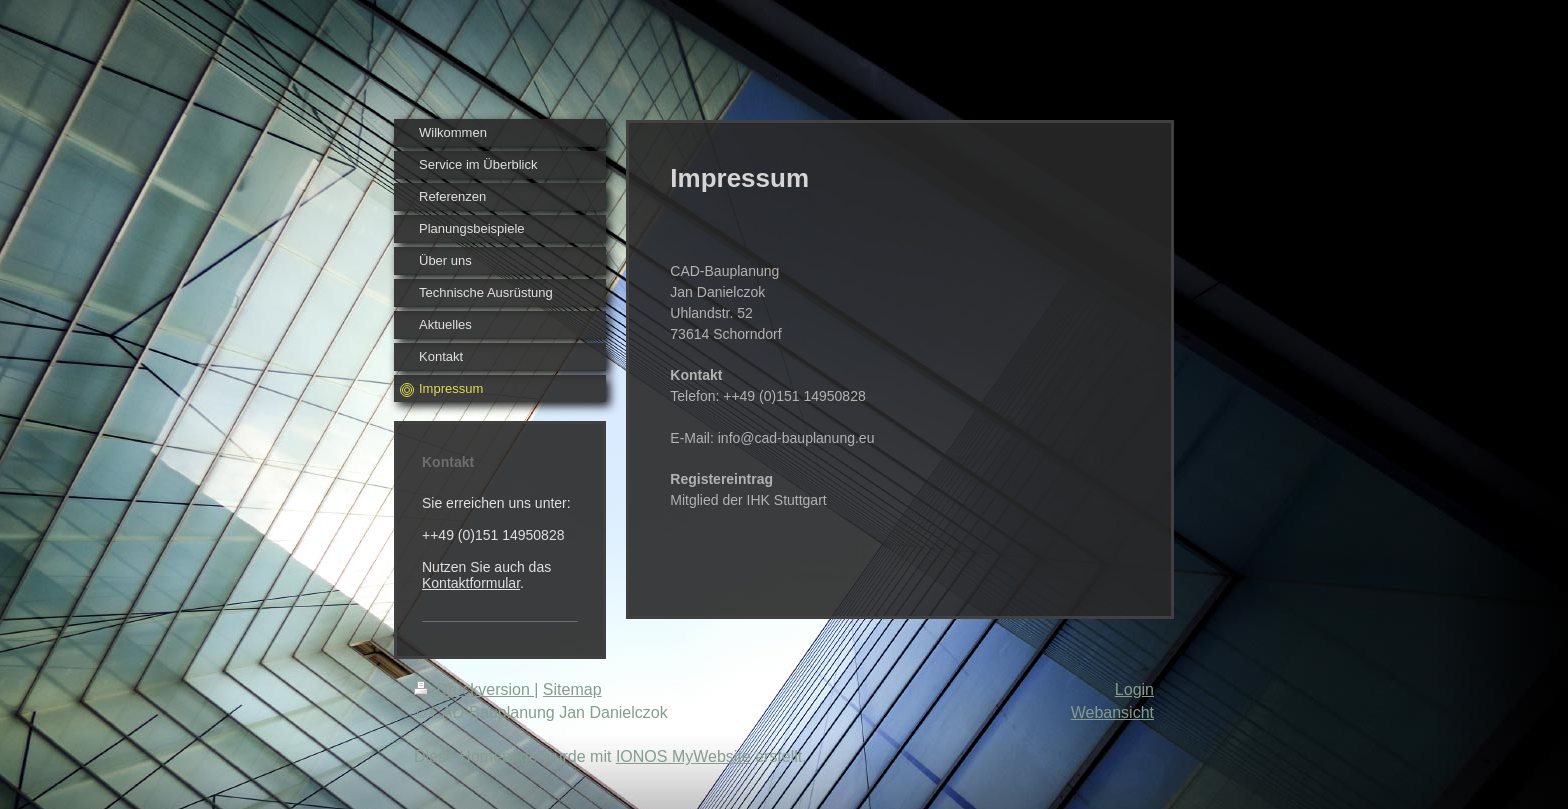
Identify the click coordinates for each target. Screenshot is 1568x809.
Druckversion (474, 689)
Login (1134, 689)
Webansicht (1112, 712)
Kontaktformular (471, 583)
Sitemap (572, 689)
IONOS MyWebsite (683, 756)
